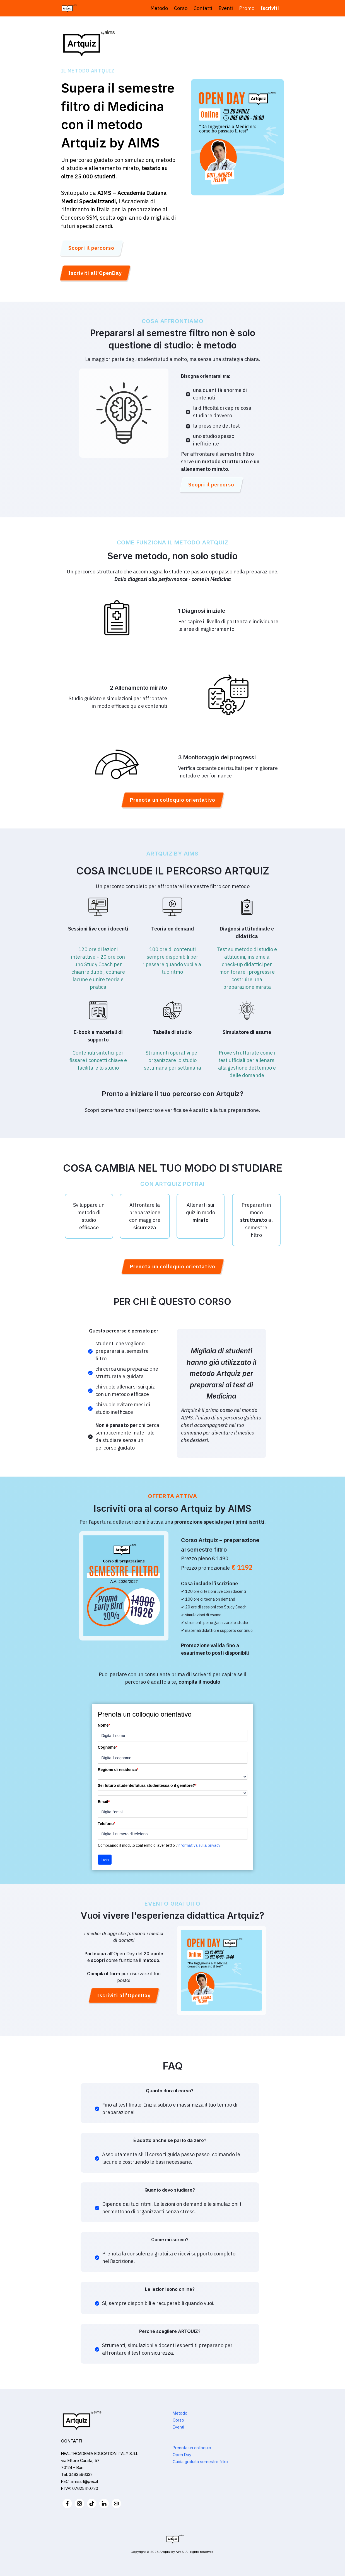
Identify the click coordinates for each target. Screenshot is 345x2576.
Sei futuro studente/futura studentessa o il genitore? (147, 1785)
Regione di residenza (118, 1769)
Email (104, 1801)
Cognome (107, 1747)
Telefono (106, 1823)
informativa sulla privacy (199, 1845)
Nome (104, 1725)
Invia (105, 1859)
